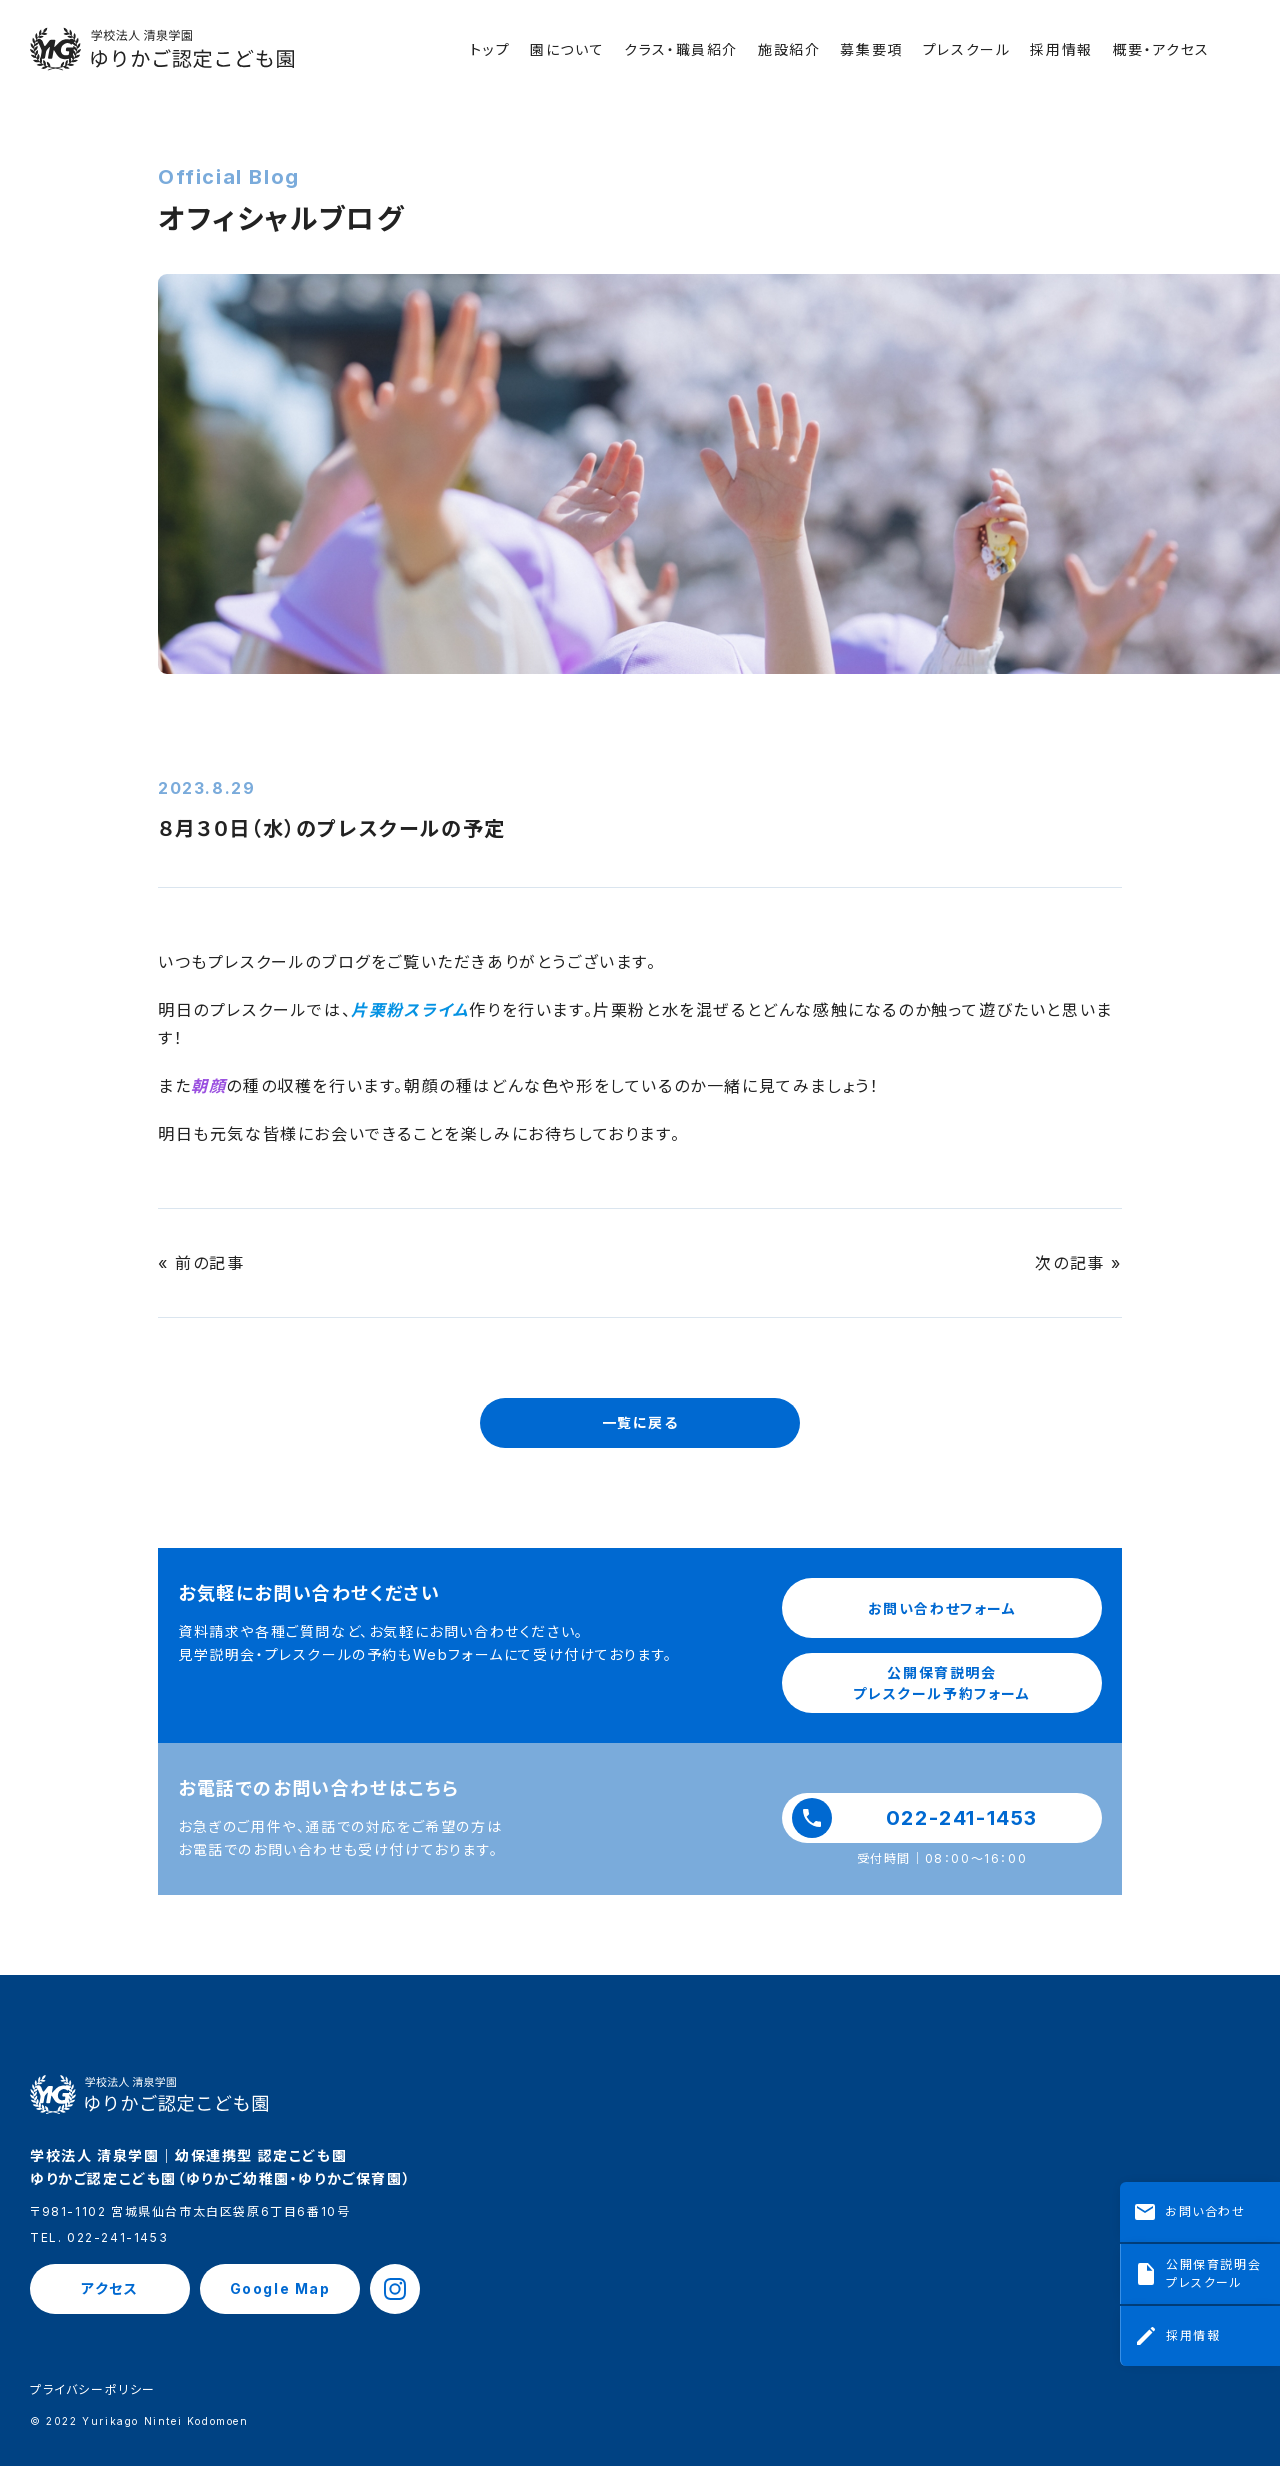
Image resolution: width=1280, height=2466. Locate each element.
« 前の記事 (201, 1263)
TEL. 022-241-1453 (99, 2238)
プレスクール (967, 50)
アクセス (109, 2288)
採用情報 (1061, 50)
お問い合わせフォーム (942, 1608)
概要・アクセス (1161, 50)
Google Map (280, 2288)
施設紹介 (789, 50)
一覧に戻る (640, 1422)
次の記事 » (1078, 1263)
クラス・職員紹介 (681, 50)
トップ (490, 50)
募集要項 (871, 50)
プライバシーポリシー (93, 2390)
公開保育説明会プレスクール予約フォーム (941, 1683)
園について (567, 50)
